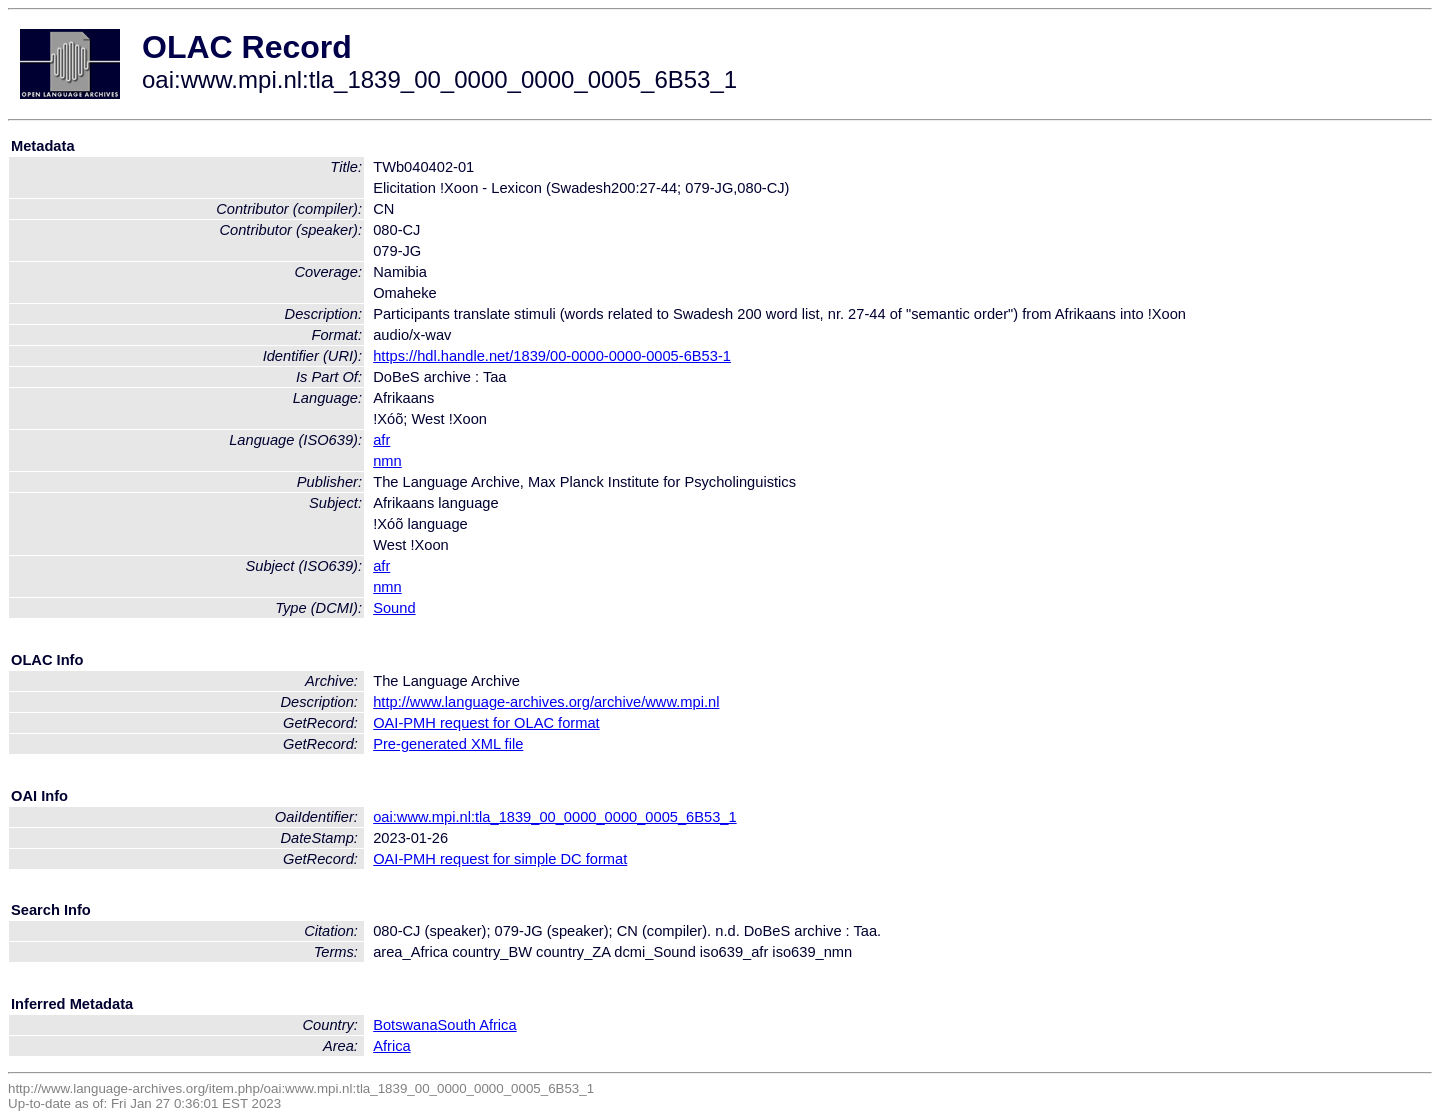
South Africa (477, 1025)
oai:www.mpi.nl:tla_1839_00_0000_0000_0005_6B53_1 (554, 817)
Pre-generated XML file (448, 744)
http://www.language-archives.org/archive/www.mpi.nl (546, 702)
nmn (387, 461)
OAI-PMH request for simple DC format (500, 859)
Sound (394, 608)
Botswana (405, 1025)
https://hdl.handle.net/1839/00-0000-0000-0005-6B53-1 (552, 356)
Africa (391, 1046)
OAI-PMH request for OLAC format (486, 723)
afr (381, 440)
